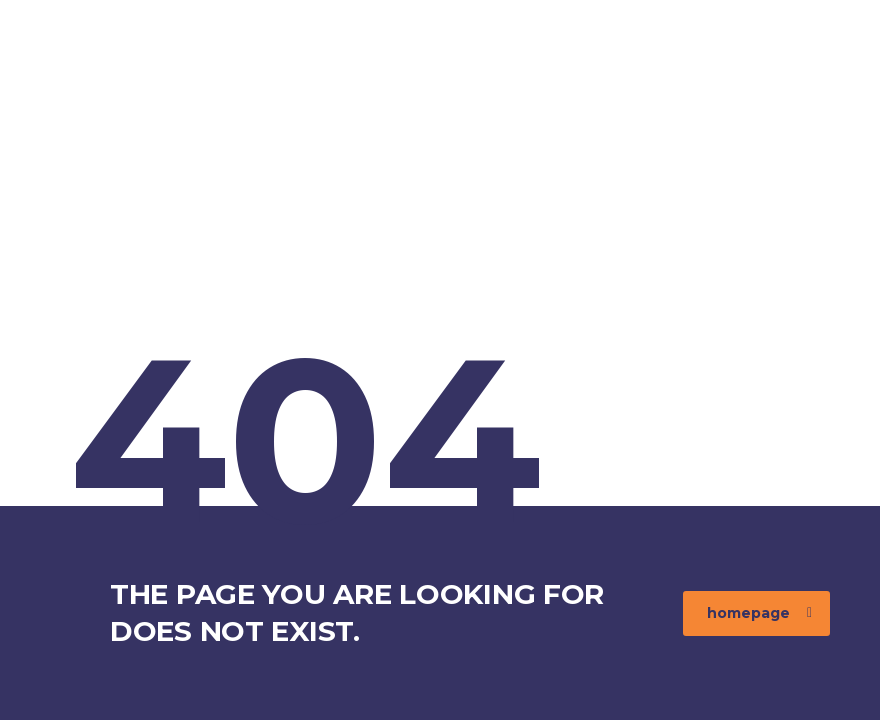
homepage (759, 613)
